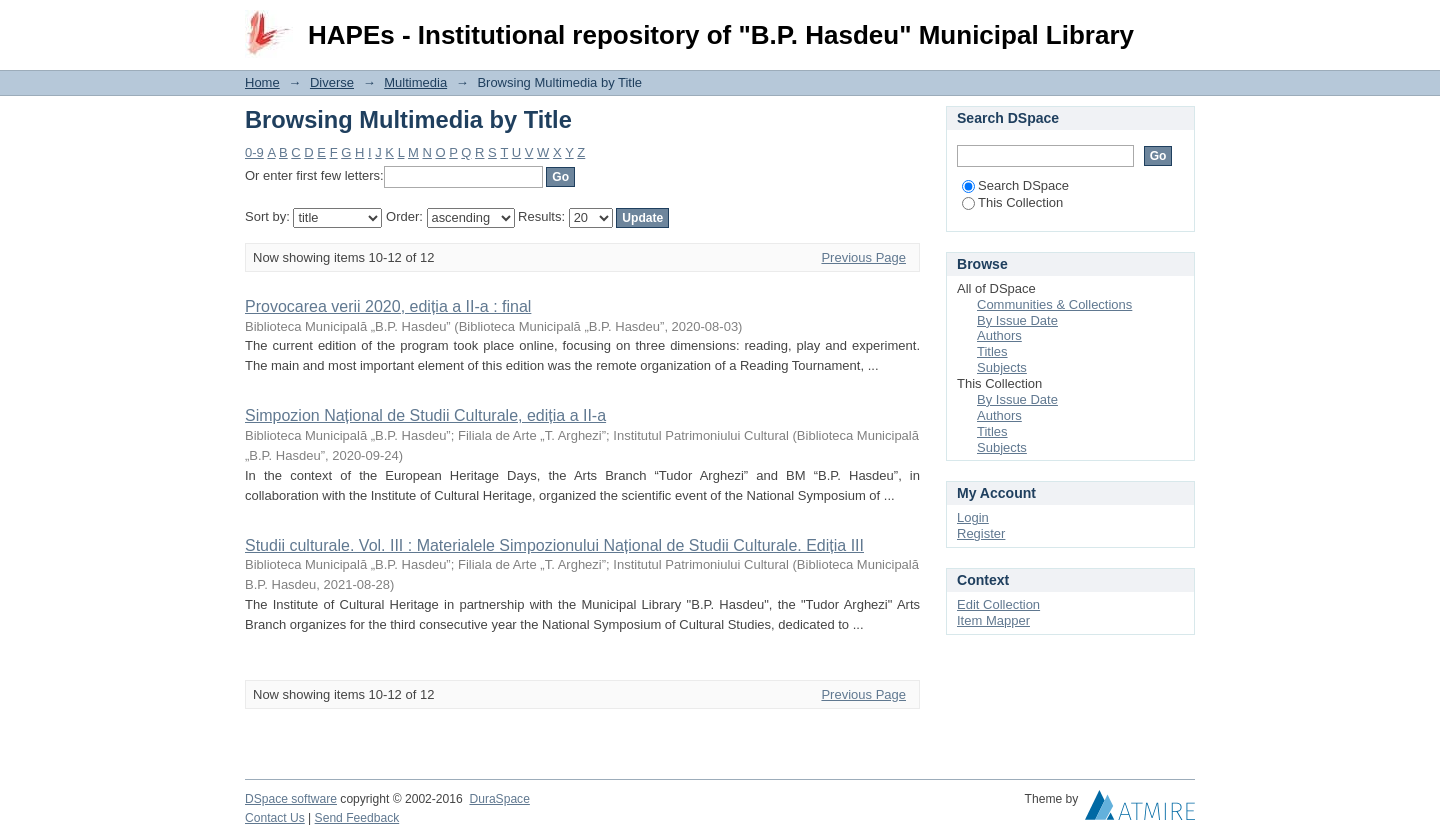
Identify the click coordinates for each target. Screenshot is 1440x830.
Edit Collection (998, 604)
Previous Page (863, 257)
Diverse (332, 82)
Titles (992, 351)
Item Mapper (993, 620)
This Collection (1012, 202)
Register (981, 533)
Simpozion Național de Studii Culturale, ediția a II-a (425, 415)
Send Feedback (357, 818)
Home (262, 82)
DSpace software (291, 799)
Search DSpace (1015, 185)
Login (1179, 24)
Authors (999, 335)
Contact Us (275, 818)
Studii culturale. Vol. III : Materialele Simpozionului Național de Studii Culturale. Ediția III (554, 545)
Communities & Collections (1054, 304)
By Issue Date (1017, 320)
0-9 (254, 152)
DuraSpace (499, 799)
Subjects (1002, 367)
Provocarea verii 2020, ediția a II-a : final (388, 306)
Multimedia (415, 82)
